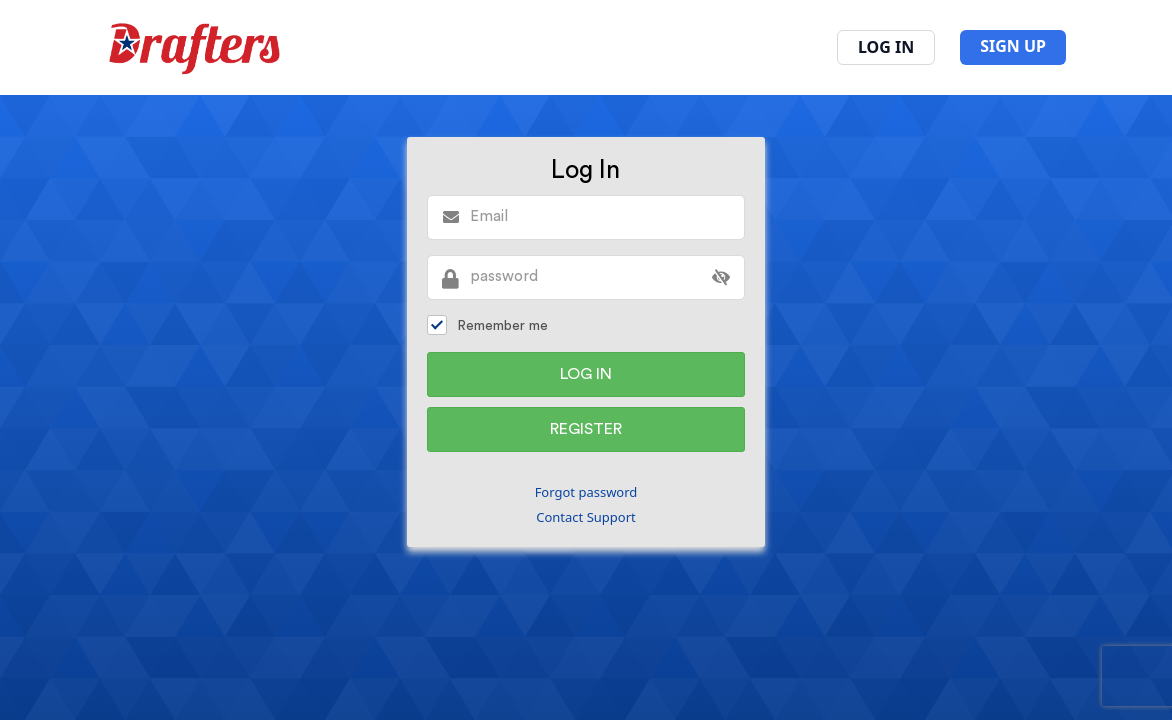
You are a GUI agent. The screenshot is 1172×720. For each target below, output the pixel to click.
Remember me (487, 325)
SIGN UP (1013, 46)
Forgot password (586, 492)
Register (586, 429)
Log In (886, 47)
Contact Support (586, 517)
